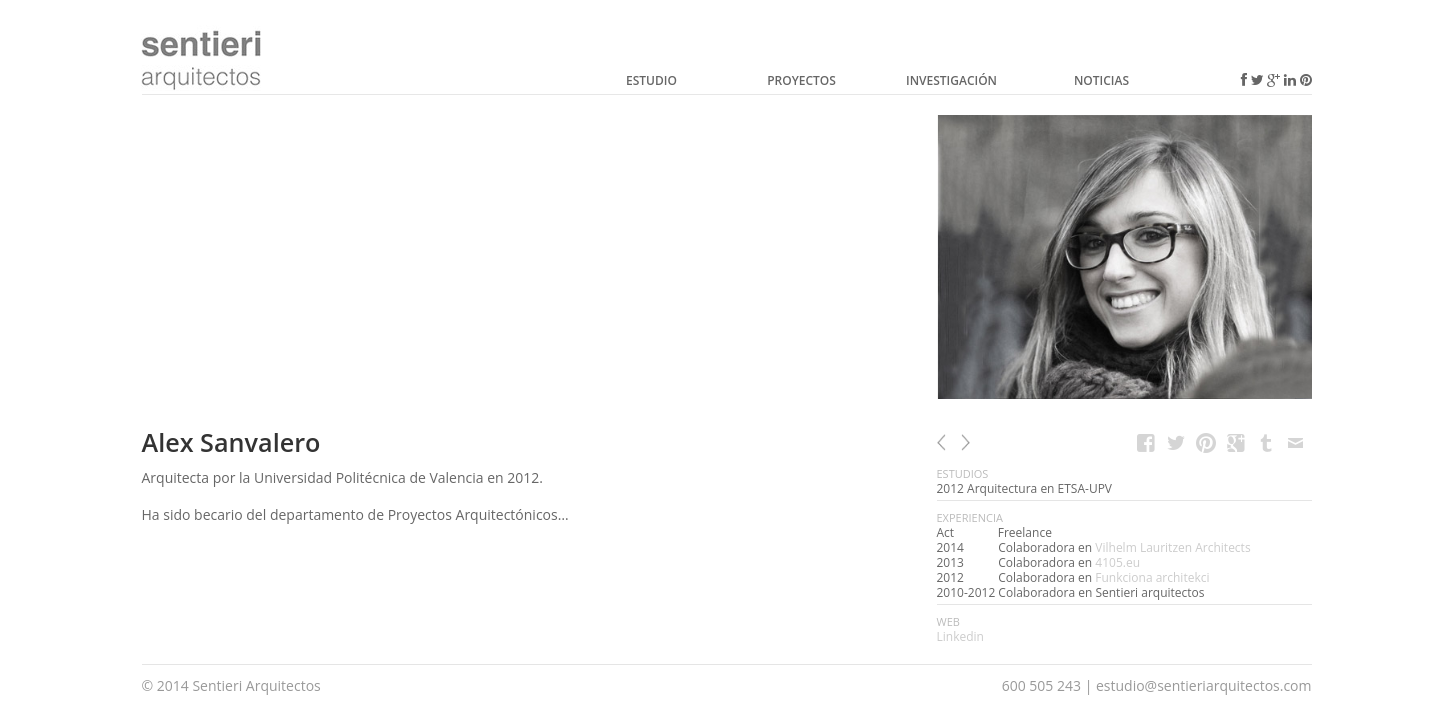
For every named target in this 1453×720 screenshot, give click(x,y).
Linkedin (960, 636)
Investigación (951, 80)
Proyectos (801, 80)
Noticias (1101, 80)
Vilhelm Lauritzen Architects (1172, 547)
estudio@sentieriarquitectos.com (1204, 685)
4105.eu (1117, 562)
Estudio (651, 80)
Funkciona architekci (1152, 577)
